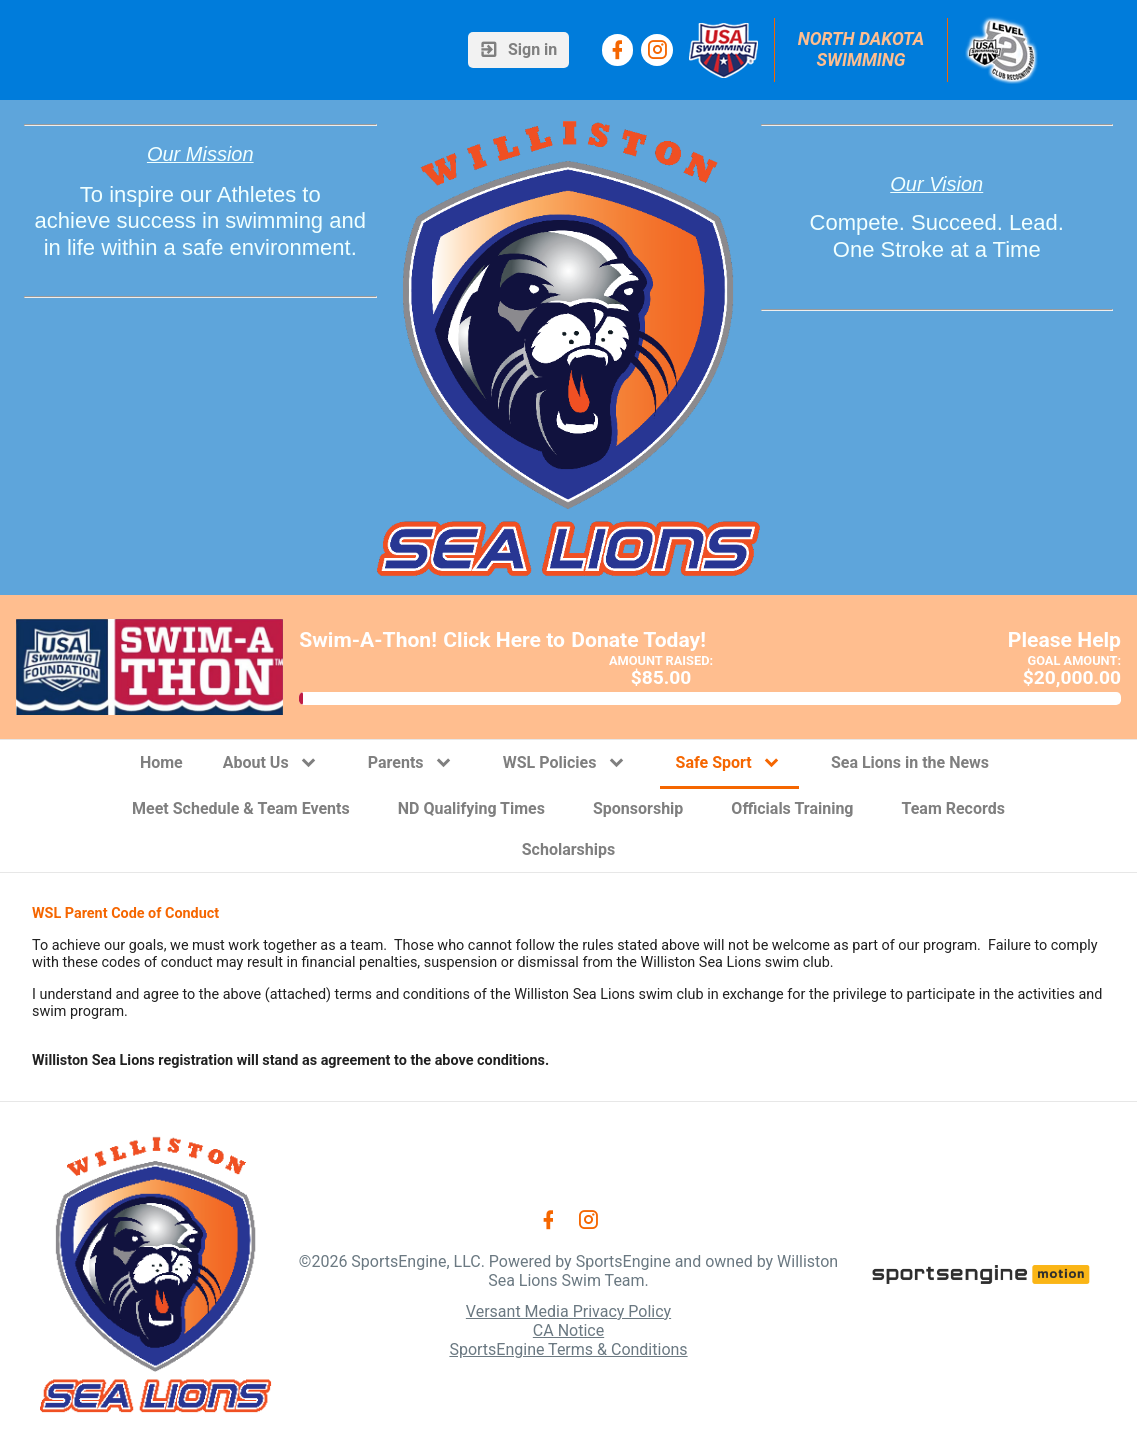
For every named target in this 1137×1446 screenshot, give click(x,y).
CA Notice (568, 1330)
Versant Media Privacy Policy (568, 1311)
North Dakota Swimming (863, 49)
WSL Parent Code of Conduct (125, 913)
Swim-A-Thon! (368, 639)
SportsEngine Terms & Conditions (568, 1349)
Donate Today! (638, 639)
